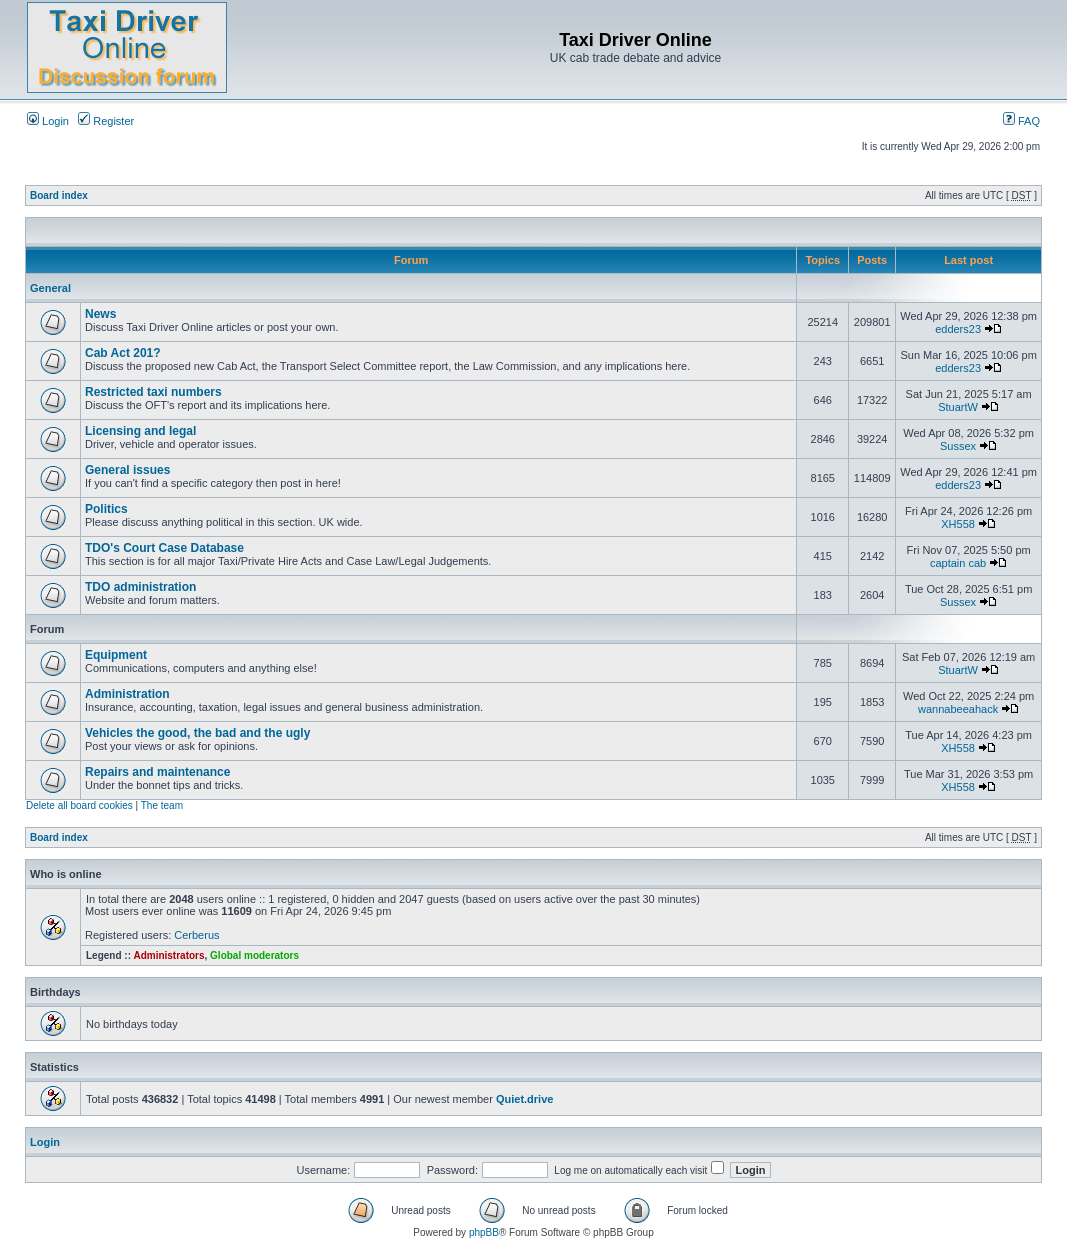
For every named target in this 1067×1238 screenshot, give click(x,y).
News (100, 314)
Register (106, 121)
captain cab (958, 563)
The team (162, 805)
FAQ (1021, 121)
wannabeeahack (958, 709)
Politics (106, 509)
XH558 (958, 524)
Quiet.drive (524, 1099)
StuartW (958, 407)
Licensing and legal (140, 431)
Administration (127, 694)
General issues (127, 470)
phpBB (484, 1232)
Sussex (958, 446)
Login (48, 121)
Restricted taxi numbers (153, 392)
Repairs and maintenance (157, 772)
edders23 (958, 329)
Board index (59, 195)
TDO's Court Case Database (164, 548)
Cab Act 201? (123, 353)
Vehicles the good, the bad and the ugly (197, 733)
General (50, 288)
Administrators (168, 955)
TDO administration (140, 587)
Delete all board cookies (79, 805)
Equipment (116, 655)
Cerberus (196, 935)
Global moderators (254, 955)
